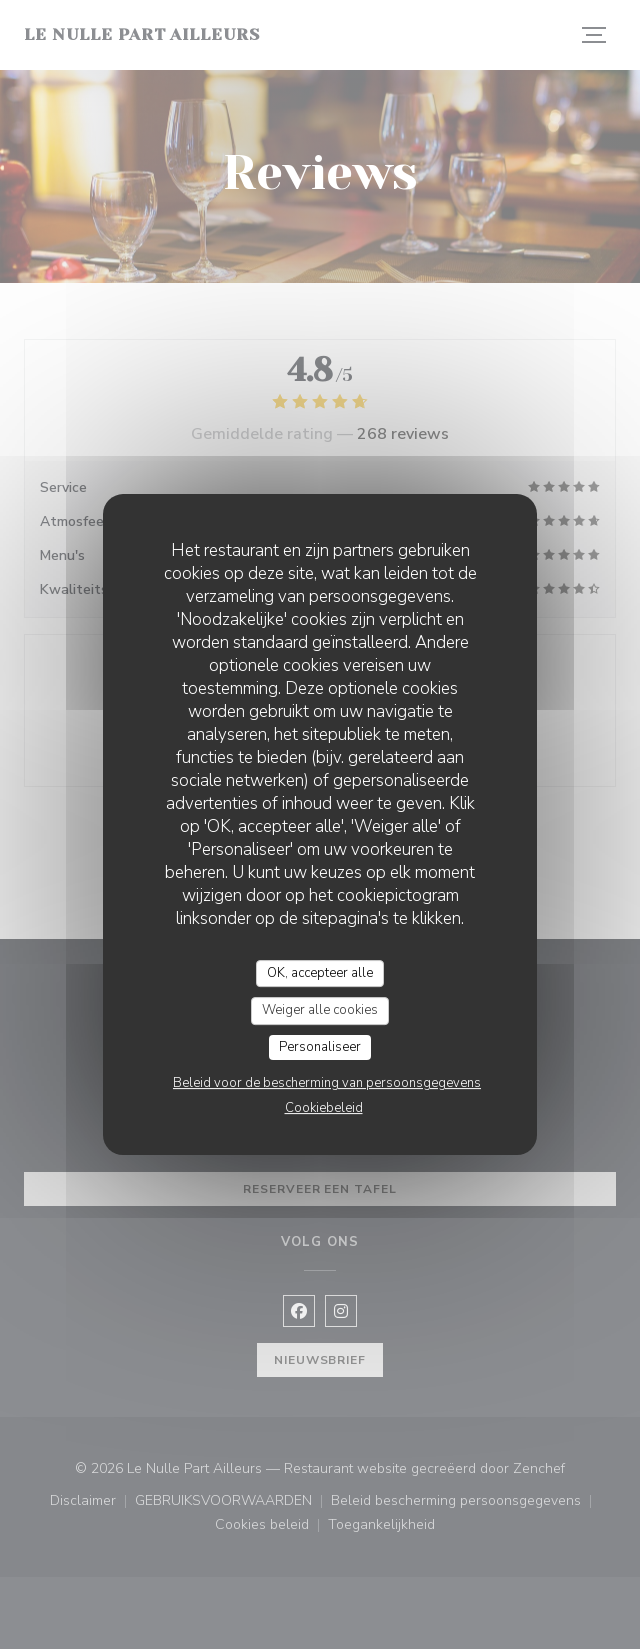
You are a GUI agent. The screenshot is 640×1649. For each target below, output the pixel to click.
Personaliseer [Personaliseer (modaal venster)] (320, 1047)
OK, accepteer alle (320, 973)
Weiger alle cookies (320, 1010)
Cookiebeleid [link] (324, 1108)
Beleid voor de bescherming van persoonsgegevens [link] (327, 1083)
